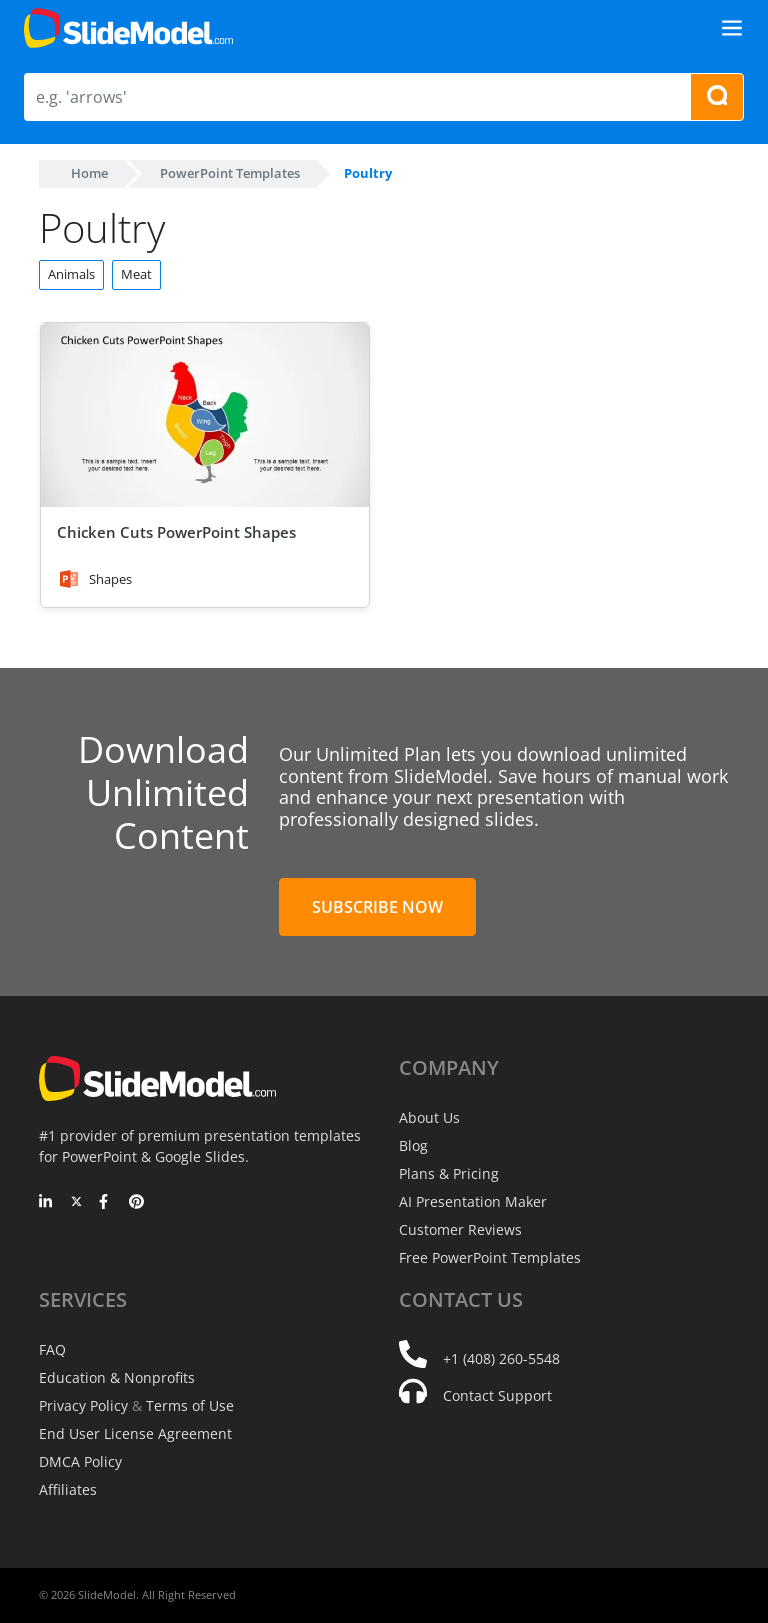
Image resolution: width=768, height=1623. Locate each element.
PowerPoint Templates (230, 173)
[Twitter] (76, 1203)
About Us (429, 1117)
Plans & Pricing (449, 1173)
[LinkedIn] (46, 1203)
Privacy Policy (83, 1405)
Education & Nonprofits (117, 1377)
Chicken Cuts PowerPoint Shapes (176, 532)
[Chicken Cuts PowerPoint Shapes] (205, 415)
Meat (136, 274)
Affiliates (68, 1489)
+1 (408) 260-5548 (501, 1358)
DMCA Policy (80, 1461)
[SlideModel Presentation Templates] (128, 28)
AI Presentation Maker (473, 1201)
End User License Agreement (135, 1433)
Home (89, 173)
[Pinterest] (136, 1203)
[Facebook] (106, 1203)
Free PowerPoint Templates (490, 1257)
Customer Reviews (460, 1229)
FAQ (52, 1349)
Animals (71, 274)
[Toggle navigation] (732, 28)
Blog (413, 1145)
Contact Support (497, 1395)
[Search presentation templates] (717, 97)
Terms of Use (190, 1405)
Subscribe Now (377, 907)
